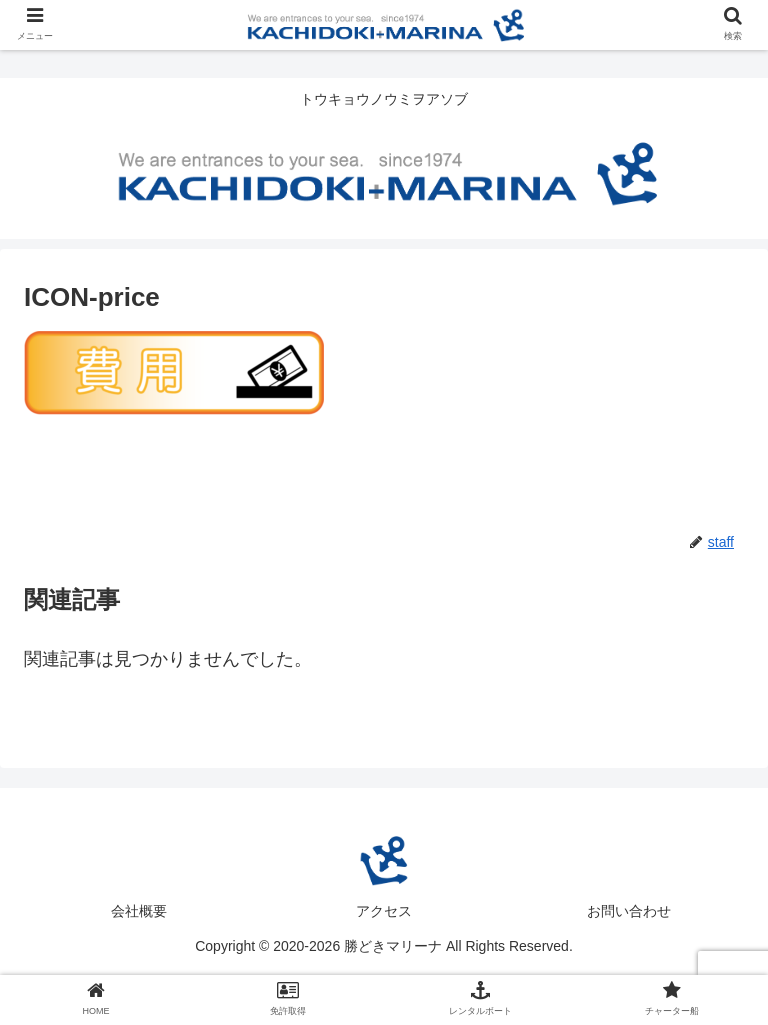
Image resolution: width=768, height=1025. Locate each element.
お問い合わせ (629, 911)
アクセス (384, 911)
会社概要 (139, 911)
